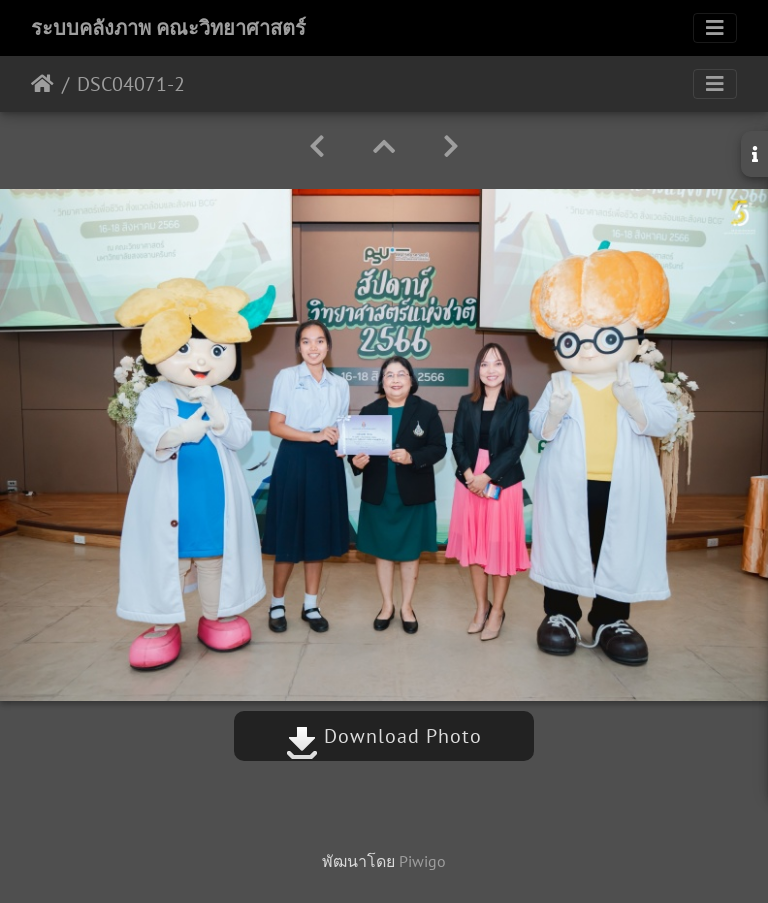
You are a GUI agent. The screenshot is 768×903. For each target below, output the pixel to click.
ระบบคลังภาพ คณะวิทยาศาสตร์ (168, 28)
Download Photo (384, 736)
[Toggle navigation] (715, 28)
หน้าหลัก (42, 84)
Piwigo (422, 861)
